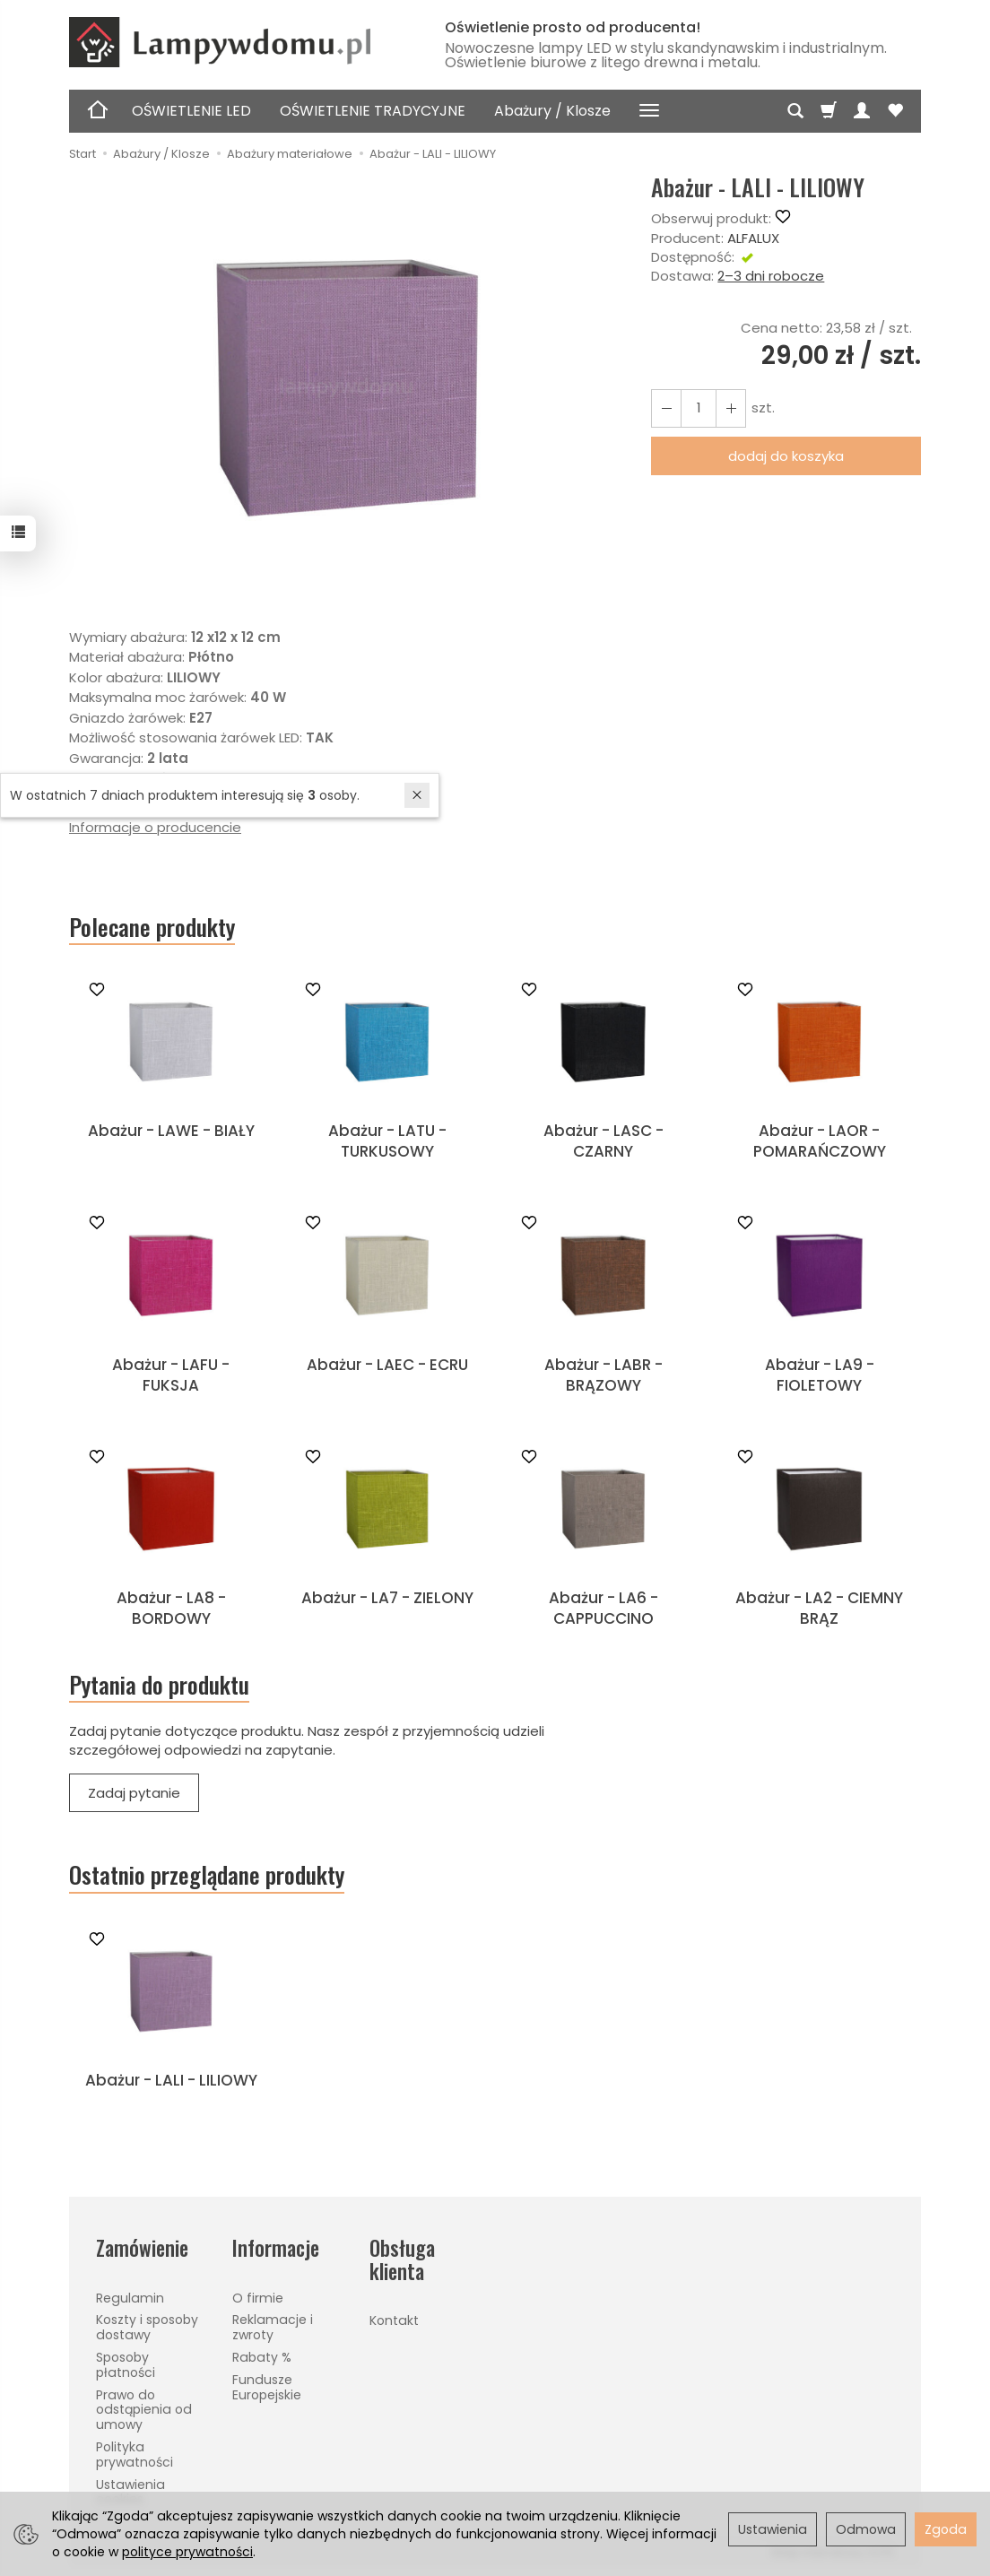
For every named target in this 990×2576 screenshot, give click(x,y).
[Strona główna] (239, 42)
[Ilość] (698, 408)
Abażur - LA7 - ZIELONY (387, 1598)
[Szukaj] (795, 111)
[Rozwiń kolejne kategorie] (649, 111)
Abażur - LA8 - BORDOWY (171, 1608)
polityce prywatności (187, 2552)
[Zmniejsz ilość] (731, 408)
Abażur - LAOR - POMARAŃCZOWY (819, 1141)
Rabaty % (261, 2357)
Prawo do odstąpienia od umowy (144, 2410)
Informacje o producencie (155, 827)
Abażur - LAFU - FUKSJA (171, 1375)
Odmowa (866, 2529)
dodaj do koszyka (786, 456)
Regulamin (130, 2298)
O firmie (257, 2298)
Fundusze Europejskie (266, 2387)
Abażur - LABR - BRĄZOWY (603, 1375)
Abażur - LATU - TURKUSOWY (387, 1141)
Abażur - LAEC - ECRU (387, 1364)
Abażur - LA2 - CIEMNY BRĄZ (819, 1608)
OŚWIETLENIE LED (191, 110)
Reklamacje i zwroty (272, 2327)
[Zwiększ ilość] (666, 408)
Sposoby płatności (125, 2364)
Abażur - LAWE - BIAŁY (171, 1130)
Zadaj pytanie (134, 1792)
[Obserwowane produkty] (895, 111)
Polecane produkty (152, 927)
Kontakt (394, 2320)
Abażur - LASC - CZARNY (603, 1141)
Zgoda (946, 2529)
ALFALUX (753, 238)
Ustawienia (772, 2529)
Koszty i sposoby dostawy (147, 2327)
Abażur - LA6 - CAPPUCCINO (603, 1608)
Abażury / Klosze (552, 110)
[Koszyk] (829, 111)
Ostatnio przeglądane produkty (206, 1875)
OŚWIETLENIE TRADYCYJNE (372, 110)
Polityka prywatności (134, 2454)
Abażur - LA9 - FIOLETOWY (819, 1375)
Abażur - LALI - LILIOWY (171, 2080)
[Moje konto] (862, 111)
